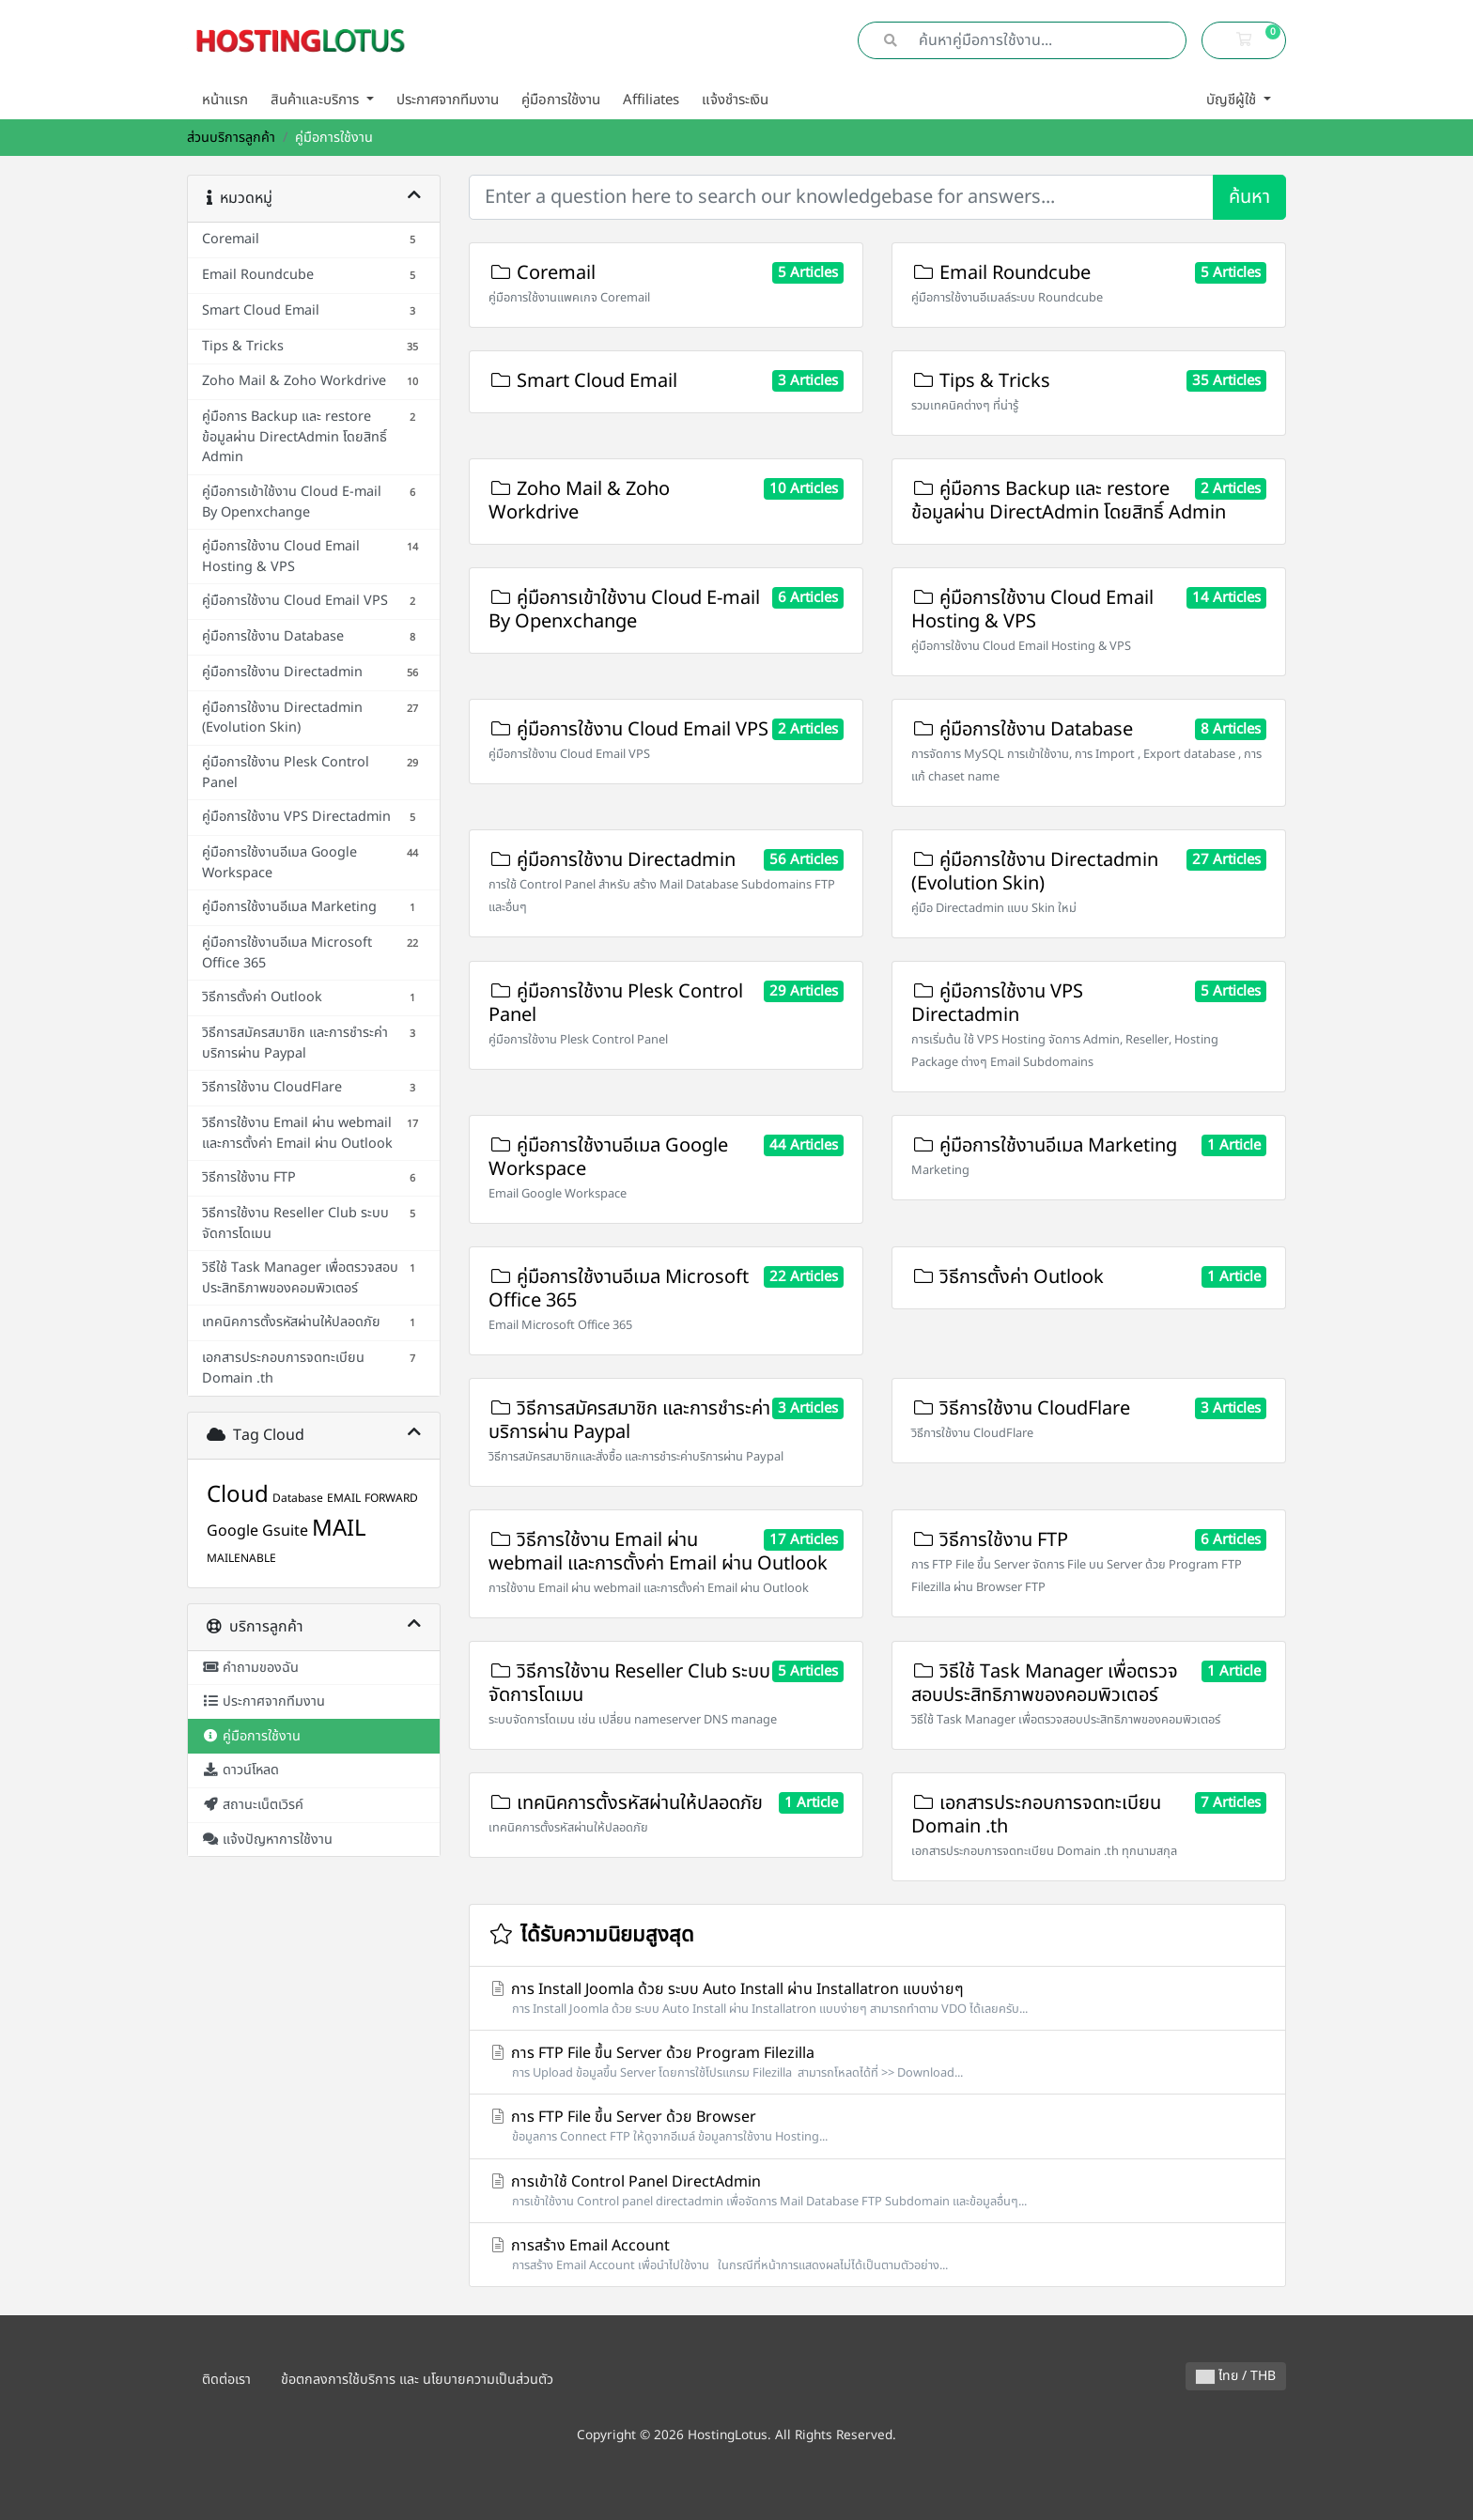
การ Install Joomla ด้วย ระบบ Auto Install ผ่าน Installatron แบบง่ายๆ (877, 1998)
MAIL (339, 1529)
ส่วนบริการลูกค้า (231, 137)
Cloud (238, 1495)
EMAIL (344, 1498)
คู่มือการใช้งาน (560, 100)
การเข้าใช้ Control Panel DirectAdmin (877, 2191)
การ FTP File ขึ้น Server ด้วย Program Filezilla (877, 2062)
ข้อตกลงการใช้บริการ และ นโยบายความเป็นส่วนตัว (417, 2379)
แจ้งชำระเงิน (735, 100)
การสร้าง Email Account (877, 2254)
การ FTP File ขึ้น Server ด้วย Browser (877, 2126)
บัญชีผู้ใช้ (1233, 100)
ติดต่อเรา (226, 2379)
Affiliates (651, 100)
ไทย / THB (1236, 2376)
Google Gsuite (257, 1531)
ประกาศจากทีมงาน (447, 100)
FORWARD (391, 1498)
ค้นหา (1249, 197)
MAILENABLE (241, 1558)
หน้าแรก (225, 100)
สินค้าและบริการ (317, 100)
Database (297, 1498)
